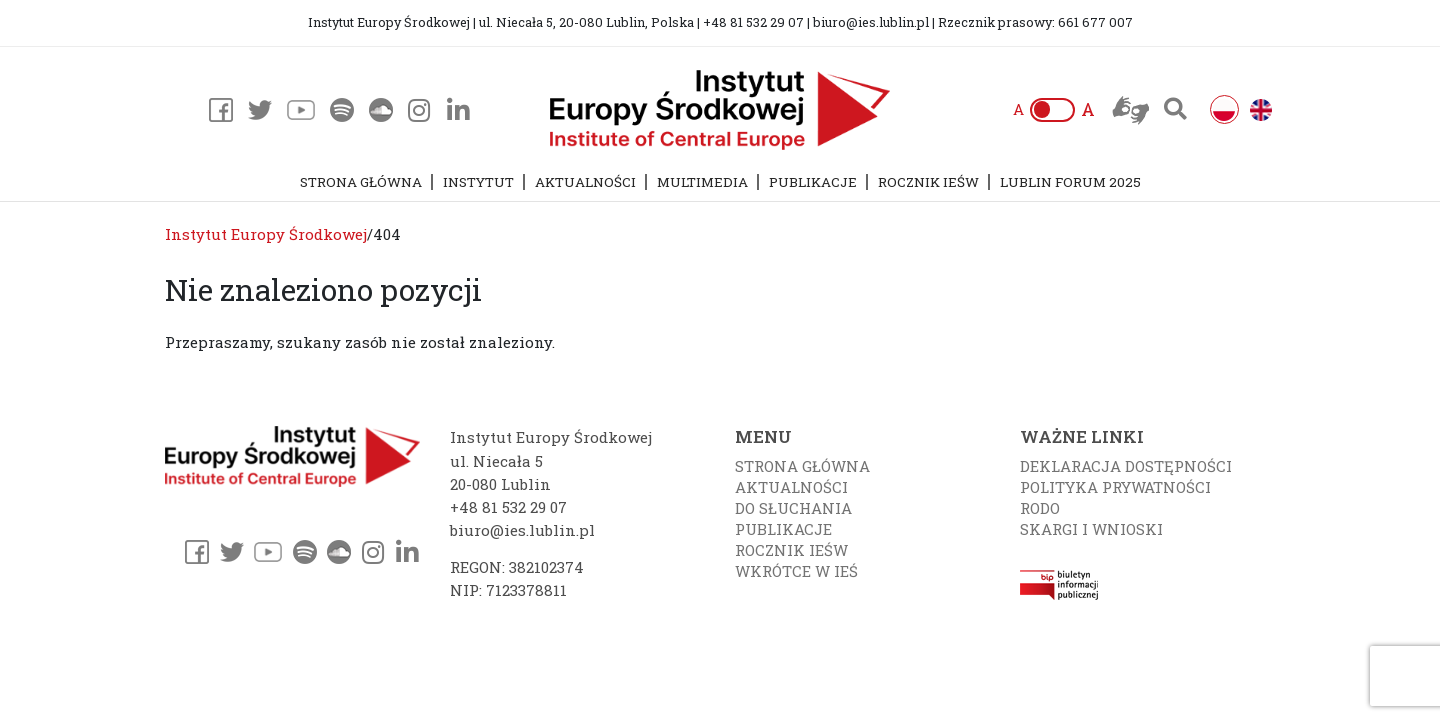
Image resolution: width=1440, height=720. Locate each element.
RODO (1040, 508)
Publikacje (813, 182)
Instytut (478, 182)
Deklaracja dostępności (1126, 466)
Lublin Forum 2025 (1070, 182)
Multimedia (702, 182)
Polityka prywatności (1115, 487)
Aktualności (585, 182)
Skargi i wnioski (1091, 529)
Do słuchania (793, 508)
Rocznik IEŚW (928, 182)
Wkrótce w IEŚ (796, 571)
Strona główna (361, 182)
